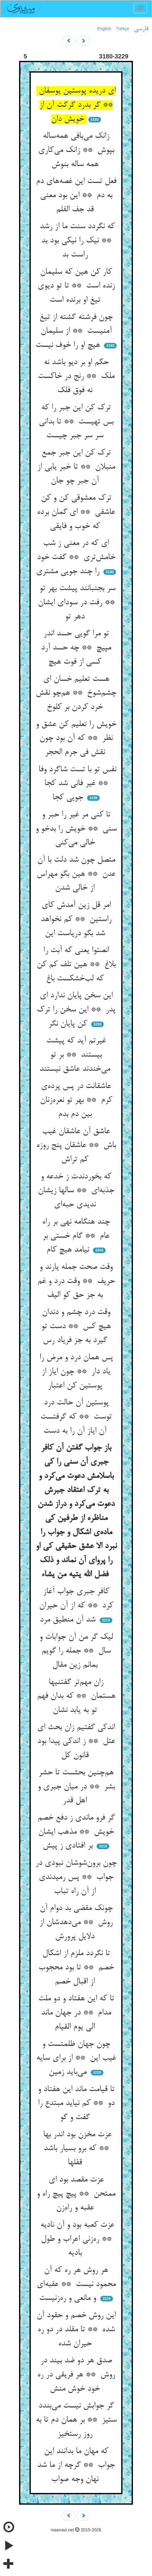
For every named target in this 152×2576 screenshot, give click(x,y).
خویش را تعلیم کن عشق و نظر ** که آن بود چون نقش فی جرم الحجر (76, 738)
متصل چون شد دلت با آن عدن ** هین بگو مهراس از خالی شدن (76, 874)
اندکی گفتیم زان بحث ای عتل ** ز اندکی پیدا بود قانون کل (76, 1741)
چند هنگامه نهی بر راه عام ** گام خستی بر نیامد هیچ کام (76, 1236)
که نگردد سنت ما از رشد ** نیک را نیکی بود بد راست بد (76, 241)
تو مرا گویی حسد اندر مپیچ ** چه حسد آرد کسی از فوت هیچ (76, 648)
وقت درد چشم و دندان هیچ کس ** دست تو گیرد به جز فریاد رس (76, 1326)
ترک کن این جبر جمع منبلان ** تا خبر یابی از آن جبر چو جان (76, 467)
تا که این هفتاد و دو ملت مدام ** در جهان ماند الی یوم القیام (76, 2013)
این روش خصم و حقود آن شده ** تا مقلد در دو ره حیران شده (76, 2329)
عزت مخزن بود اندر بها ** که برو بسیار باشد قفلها (76, 2149)
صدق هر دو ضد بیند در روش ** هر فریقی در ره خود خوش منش (76, 2375)
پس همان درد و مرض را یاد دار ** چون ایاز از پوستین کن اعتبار (76, 1372)
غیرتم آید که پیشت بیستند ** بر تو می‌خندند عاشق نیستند (76, 1055)
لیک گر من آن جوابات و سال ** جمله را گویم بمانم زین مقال (76, 1651)
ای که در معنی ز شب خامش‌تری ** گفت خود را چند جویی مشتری (75, 557)
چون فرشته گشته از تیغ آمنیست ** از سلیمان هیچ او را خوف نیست (74, 331)
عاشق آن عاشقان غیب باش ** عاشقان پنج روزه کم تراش (76, 1146)
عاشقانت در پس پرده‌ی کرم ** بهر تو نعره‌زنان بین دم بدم (76, 1100)
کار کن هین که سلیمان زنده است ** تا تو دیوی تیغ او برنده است (76, 286)
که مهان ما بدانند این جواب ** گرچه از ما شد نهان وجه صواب (76, 2465)
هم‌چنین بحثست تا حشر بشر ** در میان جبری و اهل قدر (76, 1787)
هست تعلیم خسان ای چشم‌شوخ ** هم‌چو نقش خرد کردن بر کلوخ (76, 693)
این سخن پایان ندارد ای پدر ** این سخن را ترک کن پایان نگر (76, 1010)
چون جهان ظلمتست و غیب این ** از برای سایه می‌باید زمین (76, 2058)
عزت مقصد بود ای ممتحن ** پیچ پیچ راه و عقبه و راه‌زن (76, 2194)
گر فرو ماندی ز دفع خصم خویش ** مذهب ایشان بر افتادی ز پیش (76, 1832)
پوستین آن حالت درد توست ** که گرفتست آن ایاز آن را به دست (76, 1417)
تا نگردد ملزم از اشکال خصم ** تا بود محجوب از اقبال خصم (76, 1968)
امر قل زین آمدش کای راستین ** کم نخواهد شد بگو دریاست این (76, 919)
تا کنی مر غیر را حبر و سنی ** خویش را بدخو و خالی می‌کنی (76, 829)
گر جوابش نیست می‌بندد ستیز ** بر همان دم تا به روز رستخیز (76, 2420)
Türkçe (122, 28)
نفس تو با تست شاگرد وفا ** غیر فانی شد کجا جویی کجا (76, 784)
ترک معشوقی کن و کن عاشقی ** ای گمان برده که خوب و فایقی (76, 512)
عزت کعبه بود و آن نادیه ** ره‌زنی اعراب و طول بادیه (76, 2239)
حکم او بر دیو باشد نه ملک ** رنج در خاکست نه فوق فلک (76, 376)
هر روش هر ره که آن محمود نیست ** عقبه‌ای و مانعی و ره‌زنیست (76, 2284)
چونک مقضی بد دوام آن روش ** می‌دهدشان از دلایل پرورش (76, 1922)
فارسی (141, 29)
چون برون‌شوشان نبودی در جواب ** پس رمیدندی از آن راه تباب (76, 1877)
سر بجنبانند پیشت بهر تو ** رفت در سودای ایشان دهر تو (76, 602)
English (104, 28)
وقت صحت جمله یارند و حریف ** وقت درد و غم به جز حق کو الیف (76, 1281)
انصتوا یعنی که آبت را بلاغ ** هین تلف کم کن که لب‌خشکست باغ (76, 964)
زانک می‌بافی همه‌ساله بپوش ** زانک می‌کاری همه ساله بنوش (76, 150)
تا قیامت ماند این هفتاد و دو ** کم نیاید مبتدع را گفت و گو (76, 2103)
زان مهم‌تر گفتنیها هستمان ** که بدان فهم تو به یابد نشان (76, 1696)
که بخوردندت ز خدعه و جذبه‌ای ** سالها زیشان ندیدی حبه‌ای (76, 1191)
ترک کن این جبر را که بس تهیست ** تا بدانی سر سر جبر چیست (76, 422)
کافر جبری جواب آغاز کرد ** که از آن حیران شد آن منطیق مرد (76, 1606)
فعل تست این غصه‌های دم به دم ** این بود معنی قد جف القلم (76, 195)
